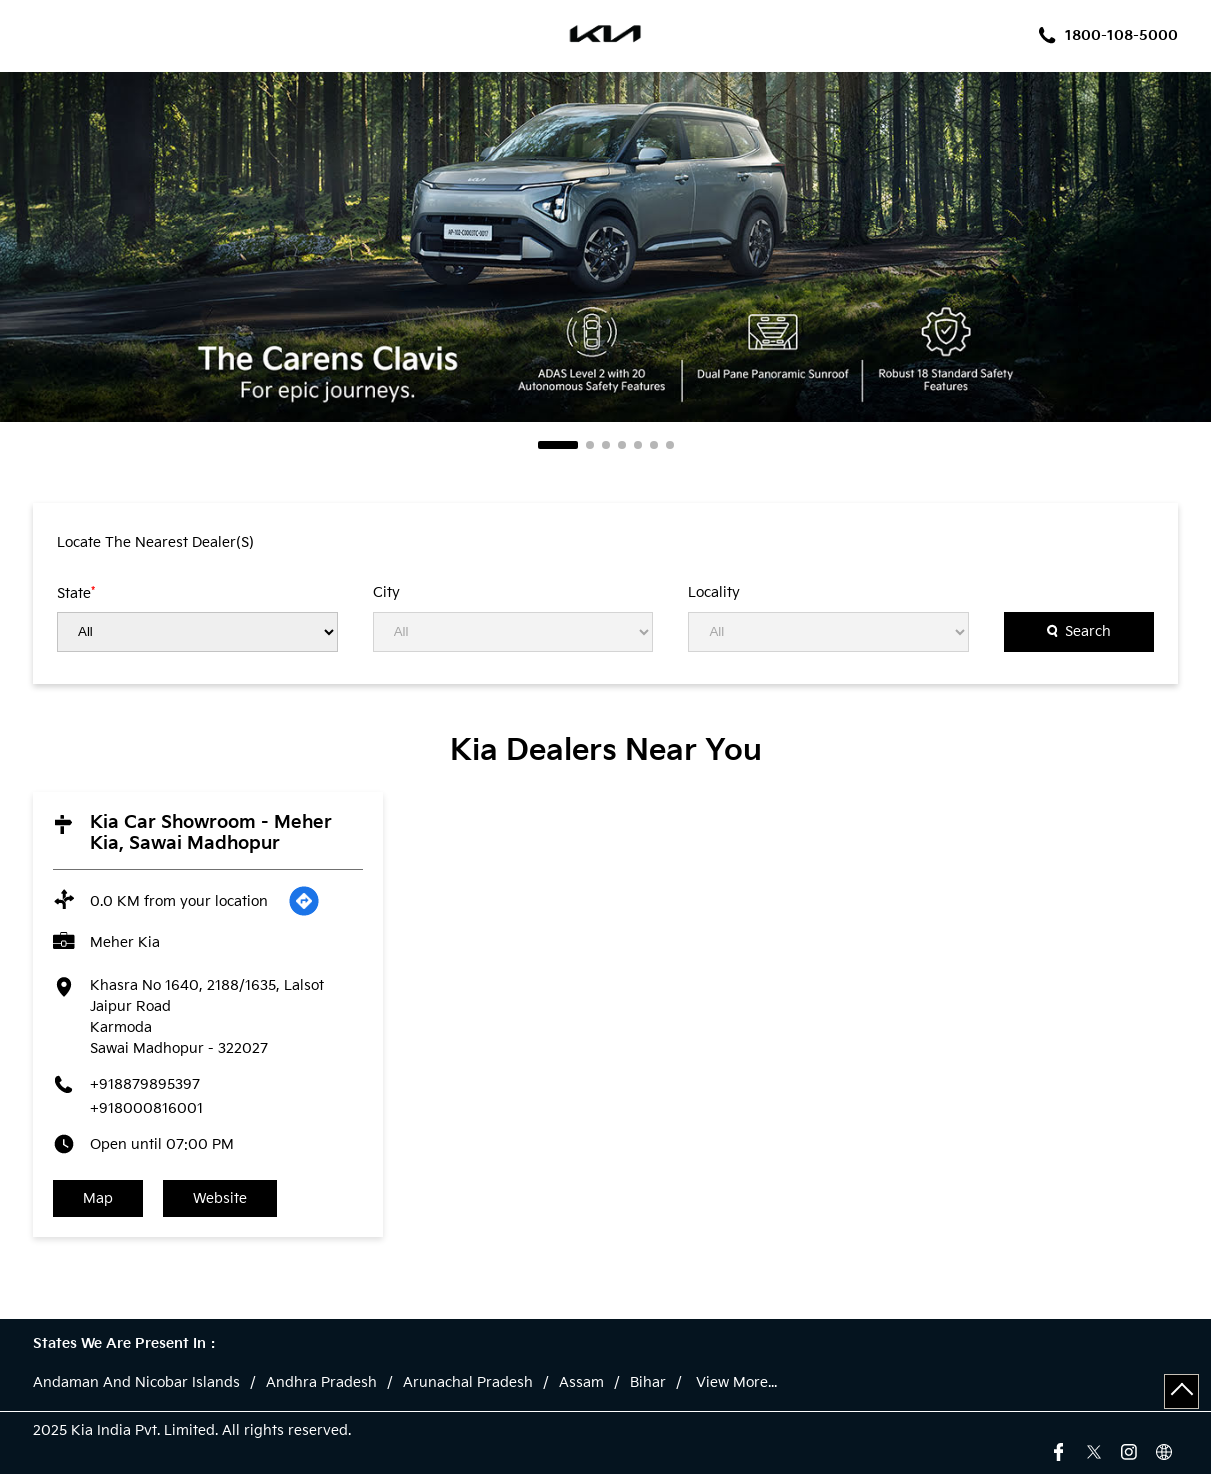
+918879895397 (145, 1084)
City (386, 593)
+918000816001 (146, 1108)
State (76, 593)
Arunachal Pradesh (468, 1383)
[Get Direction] (304, 901)
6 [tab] (654, 445)
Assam (581, 1383)
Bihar (648, 1383)
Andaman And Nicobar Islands (136, 1383)
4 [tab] (622, 445)
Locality (714, 593)
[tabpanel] (605, 247)
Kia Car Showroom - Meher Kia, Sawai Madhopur (211, 833)
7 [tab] (670, 445)
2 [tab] (590, 445)
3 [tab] (606, 445)
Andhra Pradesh (321, 1383)
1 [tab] (558, 445)
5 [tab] (638, 445)
